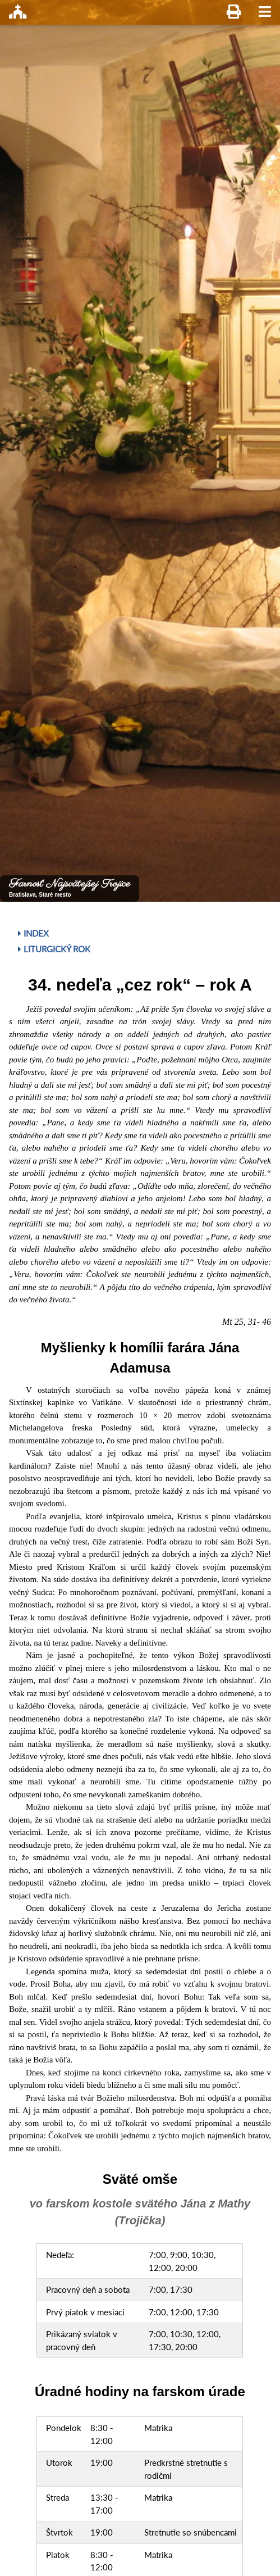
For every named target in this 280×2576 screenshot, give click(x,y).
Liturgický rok (54, 949)
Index (33, 933)
